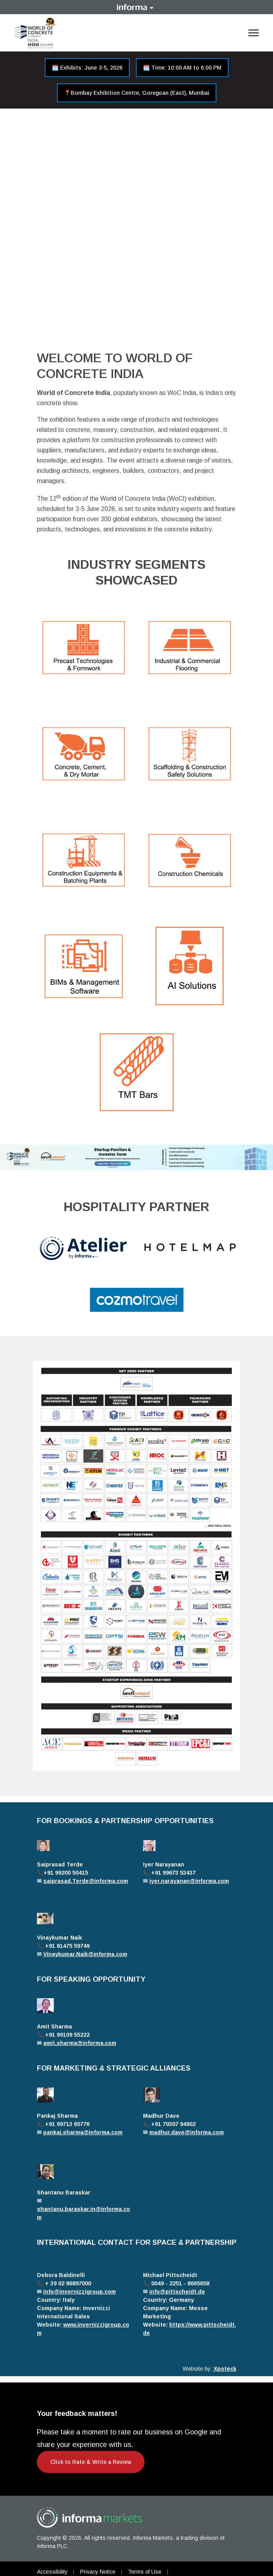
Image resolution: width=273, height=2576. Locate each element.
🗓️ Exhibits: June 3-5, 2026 (87, 68)
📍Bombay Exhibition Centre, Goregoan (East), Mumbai (136, 93)
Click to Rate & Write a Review (90, 2462)
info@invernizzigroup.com (79, 2291)
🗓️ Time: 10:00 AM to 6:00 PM (182, 68)
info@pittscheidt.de (177, 2291)
